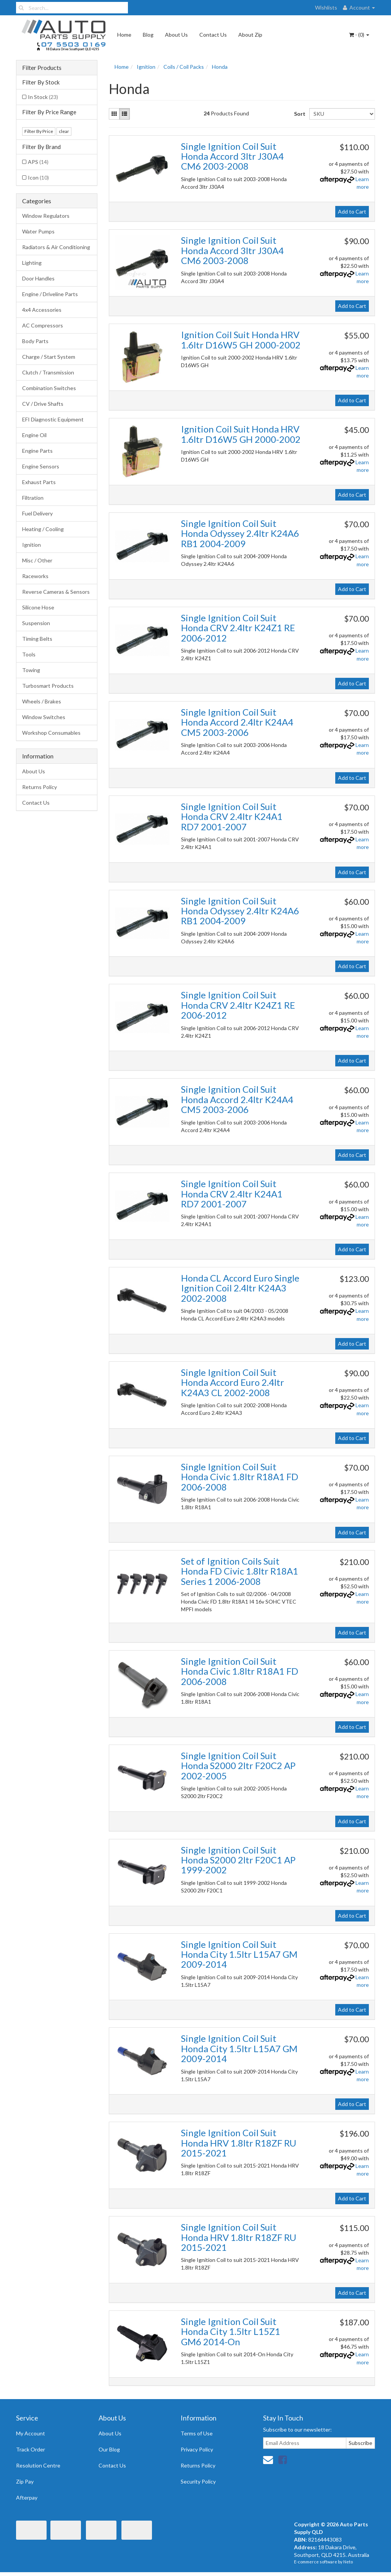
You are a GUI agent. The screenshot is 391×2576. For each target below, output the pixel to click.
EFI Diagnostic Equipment (53, 419)
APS (38, 162)
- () (359, 34)
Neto (348, 2561)
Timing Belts (37, 638)
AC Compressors (42, 325)
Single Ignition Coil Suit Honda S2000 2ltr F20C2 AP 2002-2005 (238, 1765)
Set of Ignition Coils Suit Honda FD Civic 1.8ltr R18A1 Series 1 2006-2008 (239, 1571)
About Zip (250, 34)
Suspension (36, 623)
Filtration (33, 497)
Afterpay (26, 2497)
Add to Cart (352, 211)
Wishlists (326, 7)
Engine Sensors (40, 466)
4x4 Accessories (41, 309)
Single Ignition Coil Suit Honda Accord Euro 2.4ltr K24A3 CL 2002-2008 (232, 1382)
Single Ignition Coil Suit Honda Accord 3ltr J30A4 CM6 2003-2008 (232, 156)
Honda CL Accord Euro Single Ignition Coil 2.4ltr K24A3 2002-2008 (240, 1288)
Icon (38, 177)
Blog (148, 34)
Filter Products (41, 67)
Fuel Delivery (37, 513)
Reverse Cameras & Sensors (56, 591)
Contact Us (213, 34)
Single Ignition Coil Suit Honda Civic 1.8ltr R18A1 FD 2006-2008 (239, 1476)
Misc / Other (37, 560)
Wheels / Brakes (41, 701)
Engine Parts (37, 450)
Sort (299, 113)
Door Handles (38, 278)
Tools (29, 654)
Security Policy (198, 2481)
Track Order (30, 2449)
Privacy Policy (197, 2449)
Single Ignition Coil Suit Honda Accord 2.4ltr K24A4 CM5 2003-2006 (237, 722)
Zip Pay (25, 2481)
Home (124, 34)
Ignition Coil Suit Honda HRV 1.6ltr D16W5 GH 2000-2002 (241, 339)
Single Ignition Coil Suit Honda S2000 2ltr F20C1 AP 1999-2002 (238, 1860)
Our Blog (109, 2449)
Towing (31, 670)
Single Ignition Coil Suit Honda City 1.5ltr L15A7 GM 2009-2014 (239, 1954)
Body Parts (35, 341)
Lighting (32, 262)
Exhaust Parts (39, 482)
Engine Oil (34, 435)
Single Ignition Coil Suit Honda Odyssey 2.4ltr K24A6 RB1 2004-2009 (240, 533)
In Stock (43, 97)
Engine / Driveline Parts (50, 294)
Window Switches (43, 717)
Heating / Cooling (43, 529)
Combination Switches (49, 388)
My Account (30, 2433)
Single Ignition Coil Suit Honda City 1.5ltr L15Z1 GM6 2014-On (230, 2331)
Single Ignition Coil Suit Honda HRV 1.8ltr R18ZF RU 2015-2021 (238, 2142)
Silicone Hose (38, 607)
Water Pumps (38, 231)
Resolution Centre (38, 2465)
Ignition (31, 544)
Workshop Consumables (51, 732)
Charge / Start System (48, 356)
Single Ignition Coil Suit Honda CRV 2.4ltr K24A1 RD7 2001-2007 (232, 816)
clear (64, 131)
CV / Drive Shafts (42, 403)
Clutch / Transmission (48, 372)
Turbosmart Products (48, 685)
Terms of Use (197, 2433)
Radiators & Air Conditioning (56, 247)
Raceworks (35, 576)
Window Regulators (45, 215)
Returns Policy (39, 787)
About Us (176, 34)
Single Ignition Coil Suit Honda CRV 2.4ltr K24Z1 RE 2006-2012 (238, 627)
